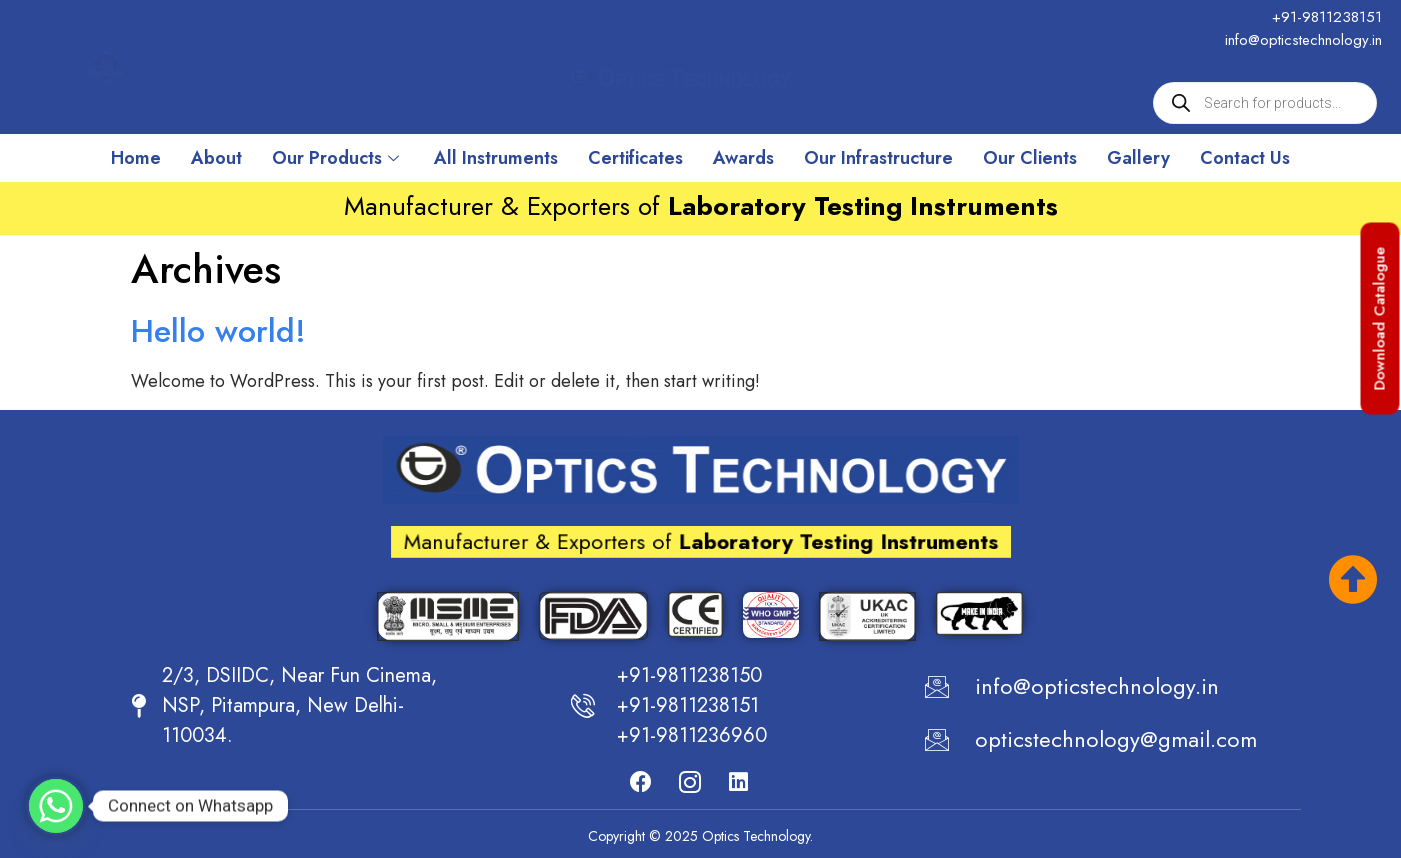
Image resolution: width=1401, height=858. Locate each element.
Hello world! (218, 331)
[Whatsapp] (56, 806)
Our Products (338, 158)
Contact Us (1245, 158)
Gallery (1138, 158)
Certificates (635, 158)
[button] (1380, 319)
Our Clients (1030, 158)
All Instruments (496, 158)
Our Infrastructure (878, 158)
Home (136, 158)
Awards (743, 158)
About (216, 158)
